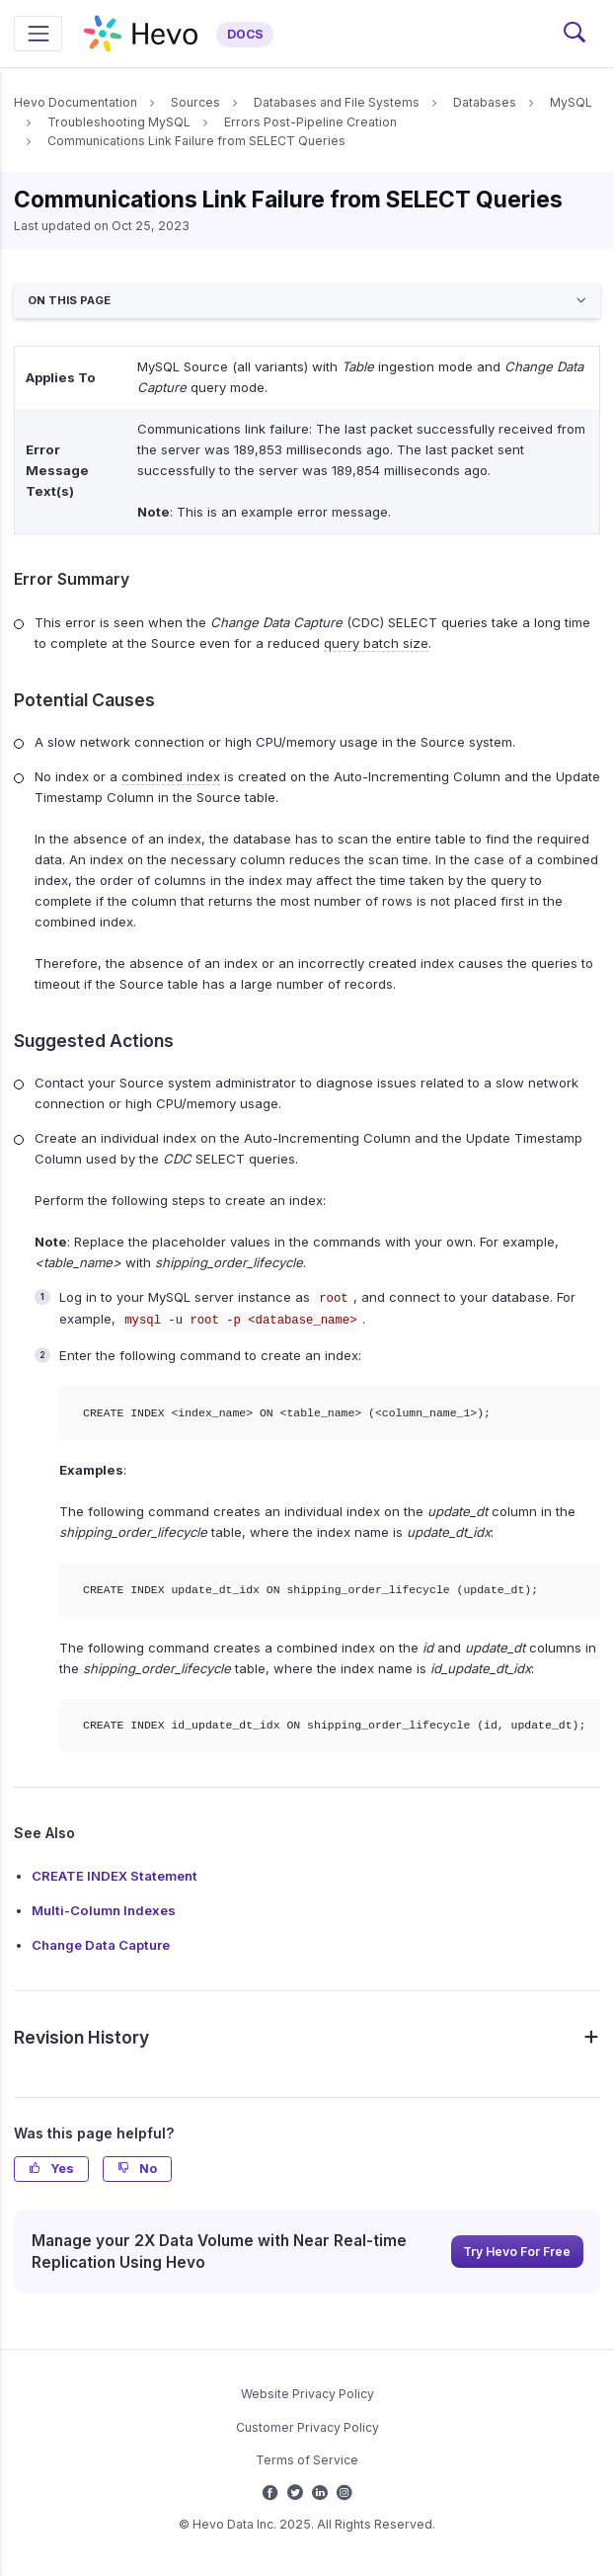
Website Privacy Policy (307, 2393)
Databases (484, 102)
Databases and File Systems (337, 102)
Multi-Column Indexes (104, 1910)
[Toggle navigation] (38, 33)
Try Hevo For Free (517, 2251)
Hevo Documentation (75, 102)
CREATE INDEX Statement (114, 1876)
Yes (51, 2168)
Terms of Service (307, 2460)
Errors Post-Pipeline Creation (310, 122)
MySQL (571, 102)
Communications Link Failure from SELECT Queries (196, 140)
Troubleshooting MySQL (119, 122)
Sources (195, 102)
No (137, 2168)
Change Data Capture (101, 1945)
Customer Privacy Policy (307, 2427)
